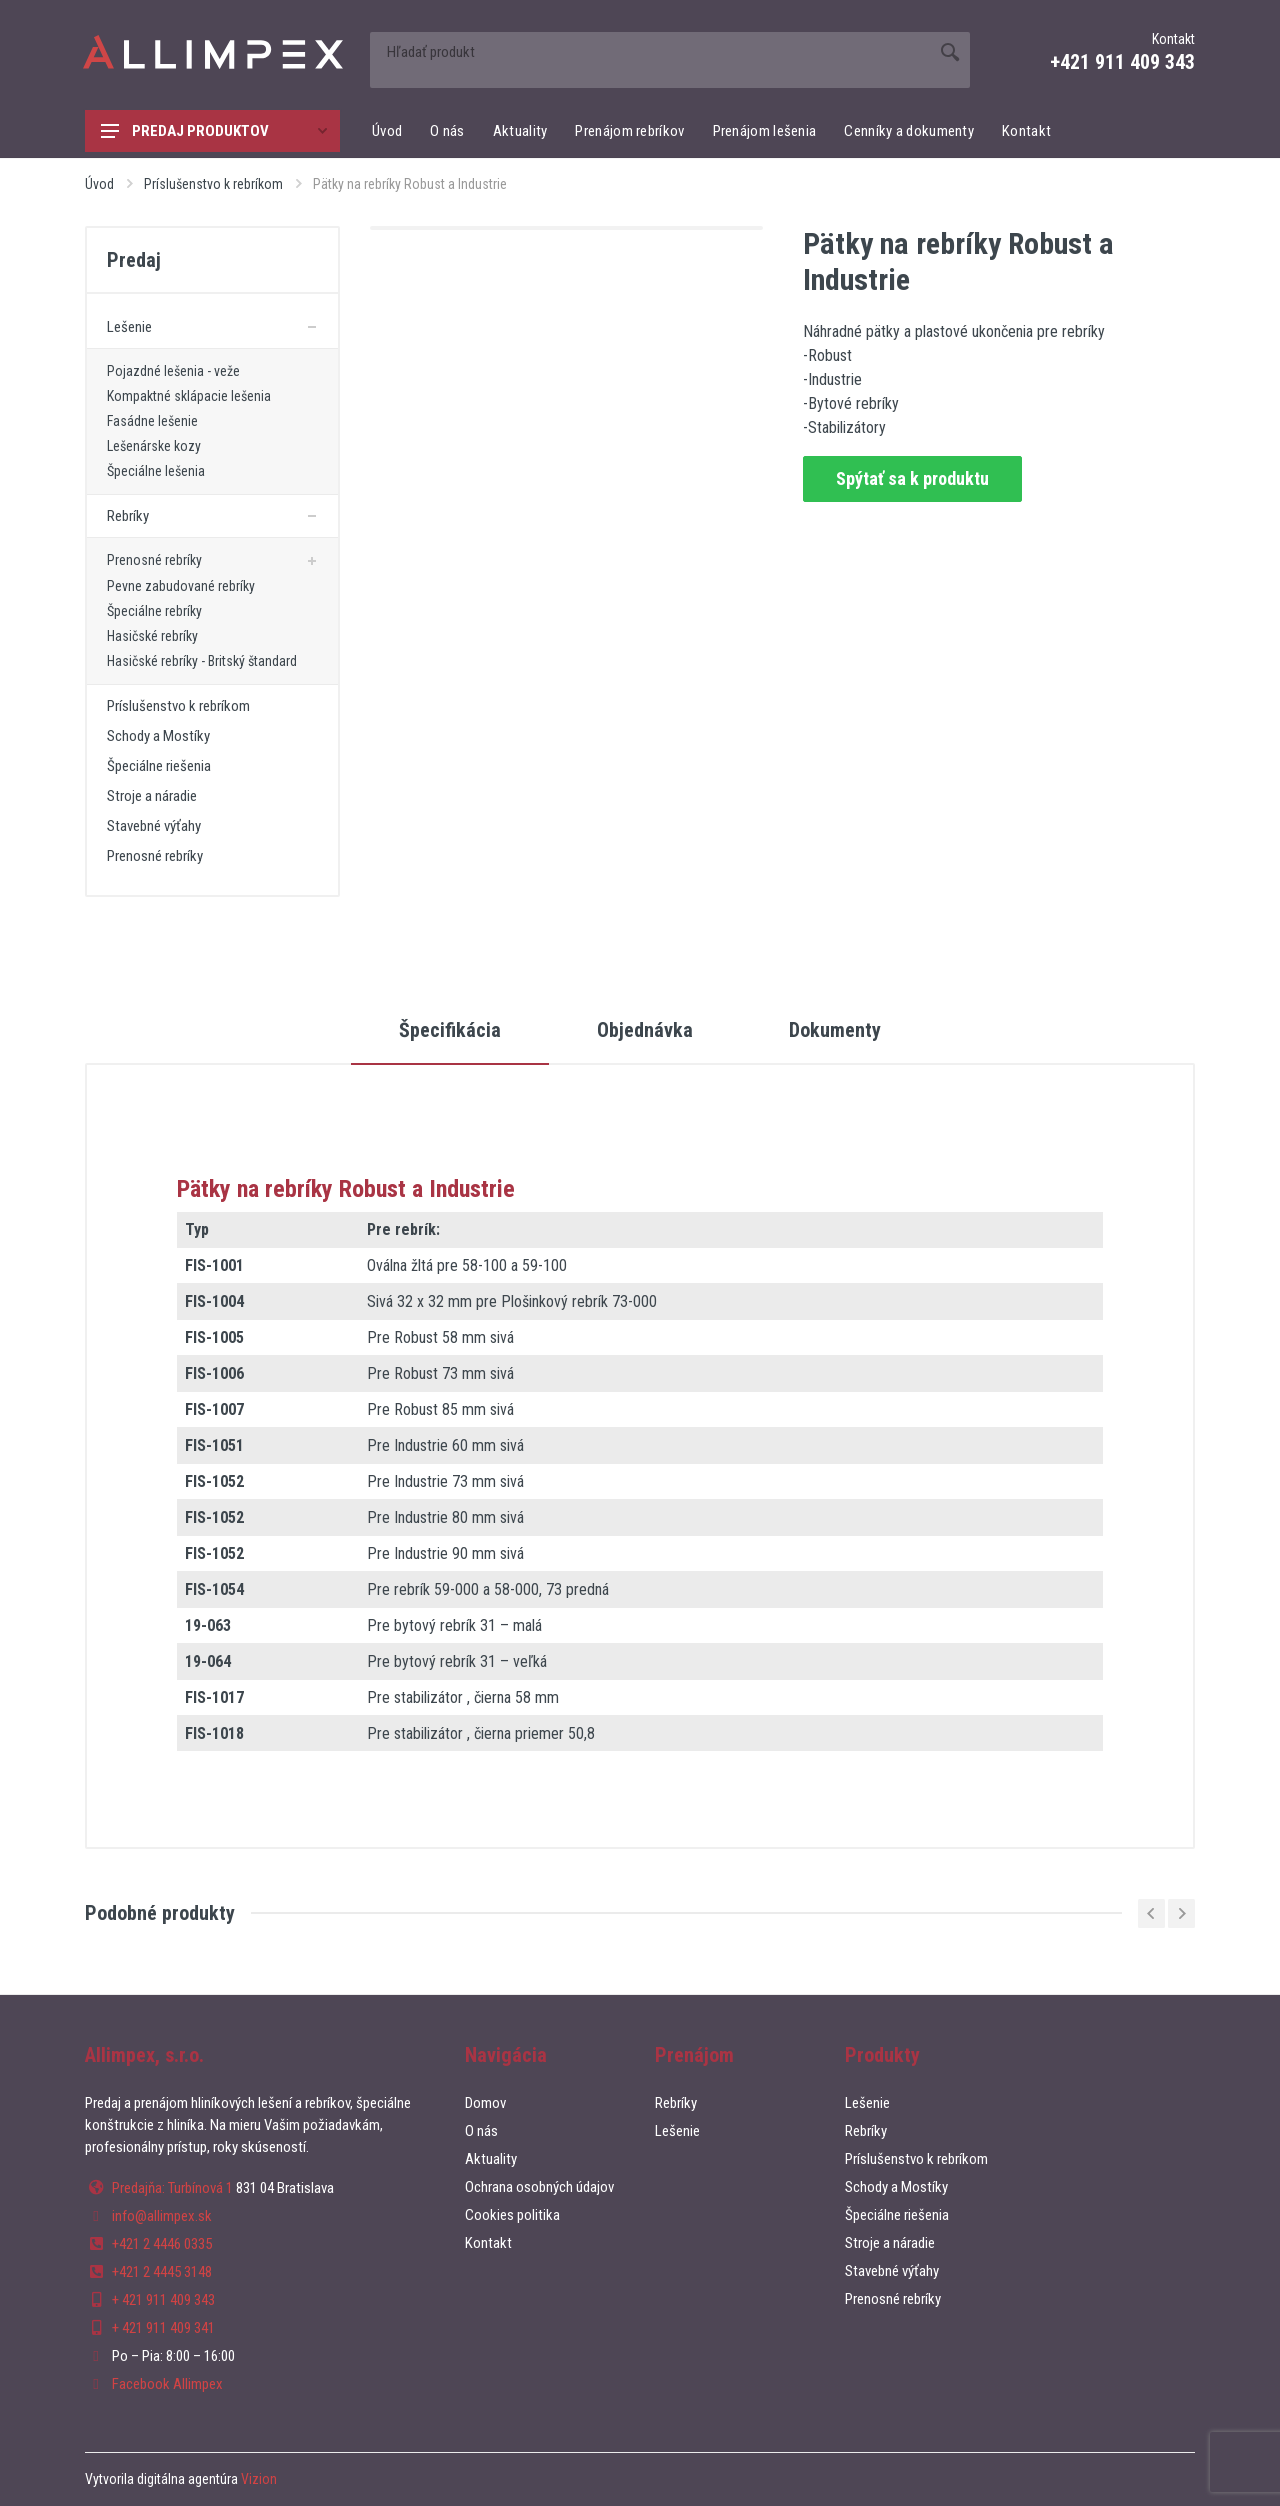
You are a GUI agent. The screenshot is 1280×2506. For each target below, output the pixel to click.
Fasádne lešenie (152, 421)
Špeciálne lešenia (156, 471)
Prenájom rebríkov (629, 131)
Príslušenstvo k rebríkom (213, 184)
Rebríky (128, 516)
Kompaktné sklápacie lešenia (189, 396)
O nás (447, 131)
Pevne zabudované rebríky (181, 586)
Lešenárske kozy (154, 446)
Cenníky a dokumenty (909, 131)
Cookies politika (512, 2215)
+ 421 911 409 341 (163, 2328)
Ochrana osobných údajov (539, 2187)
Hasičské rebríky (152, 636)
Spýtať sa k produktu (912, 478)
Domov (485, 2103)
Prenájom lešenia (765, 131)
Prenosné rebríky (154, 560)
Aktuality (520, 131)
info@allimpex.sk (162, 2216)
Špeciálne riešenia (159, 766)
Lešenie (129, 327)
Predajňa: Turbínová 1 (172, 2188)
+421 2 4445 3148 (162, 2272)
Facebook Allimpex (167, 2384)
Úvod (387, 131)
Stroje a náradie (152, 796)
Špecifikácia (450, 1030)
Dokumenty (835, 1030)
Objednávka (645, 1030)
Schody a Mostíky (158, 736)
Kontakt (1026, 131)
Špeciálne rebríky (154, 611)
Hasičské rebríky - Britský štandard (202, 661)
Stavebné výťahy (154, 826)
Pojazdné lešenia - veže (173, 371)
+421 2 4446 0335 (162, 2244)
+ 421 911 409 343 (163, 2300)
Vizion (259, 2479)
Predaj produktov (214, 131)
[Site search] (650, 52)
